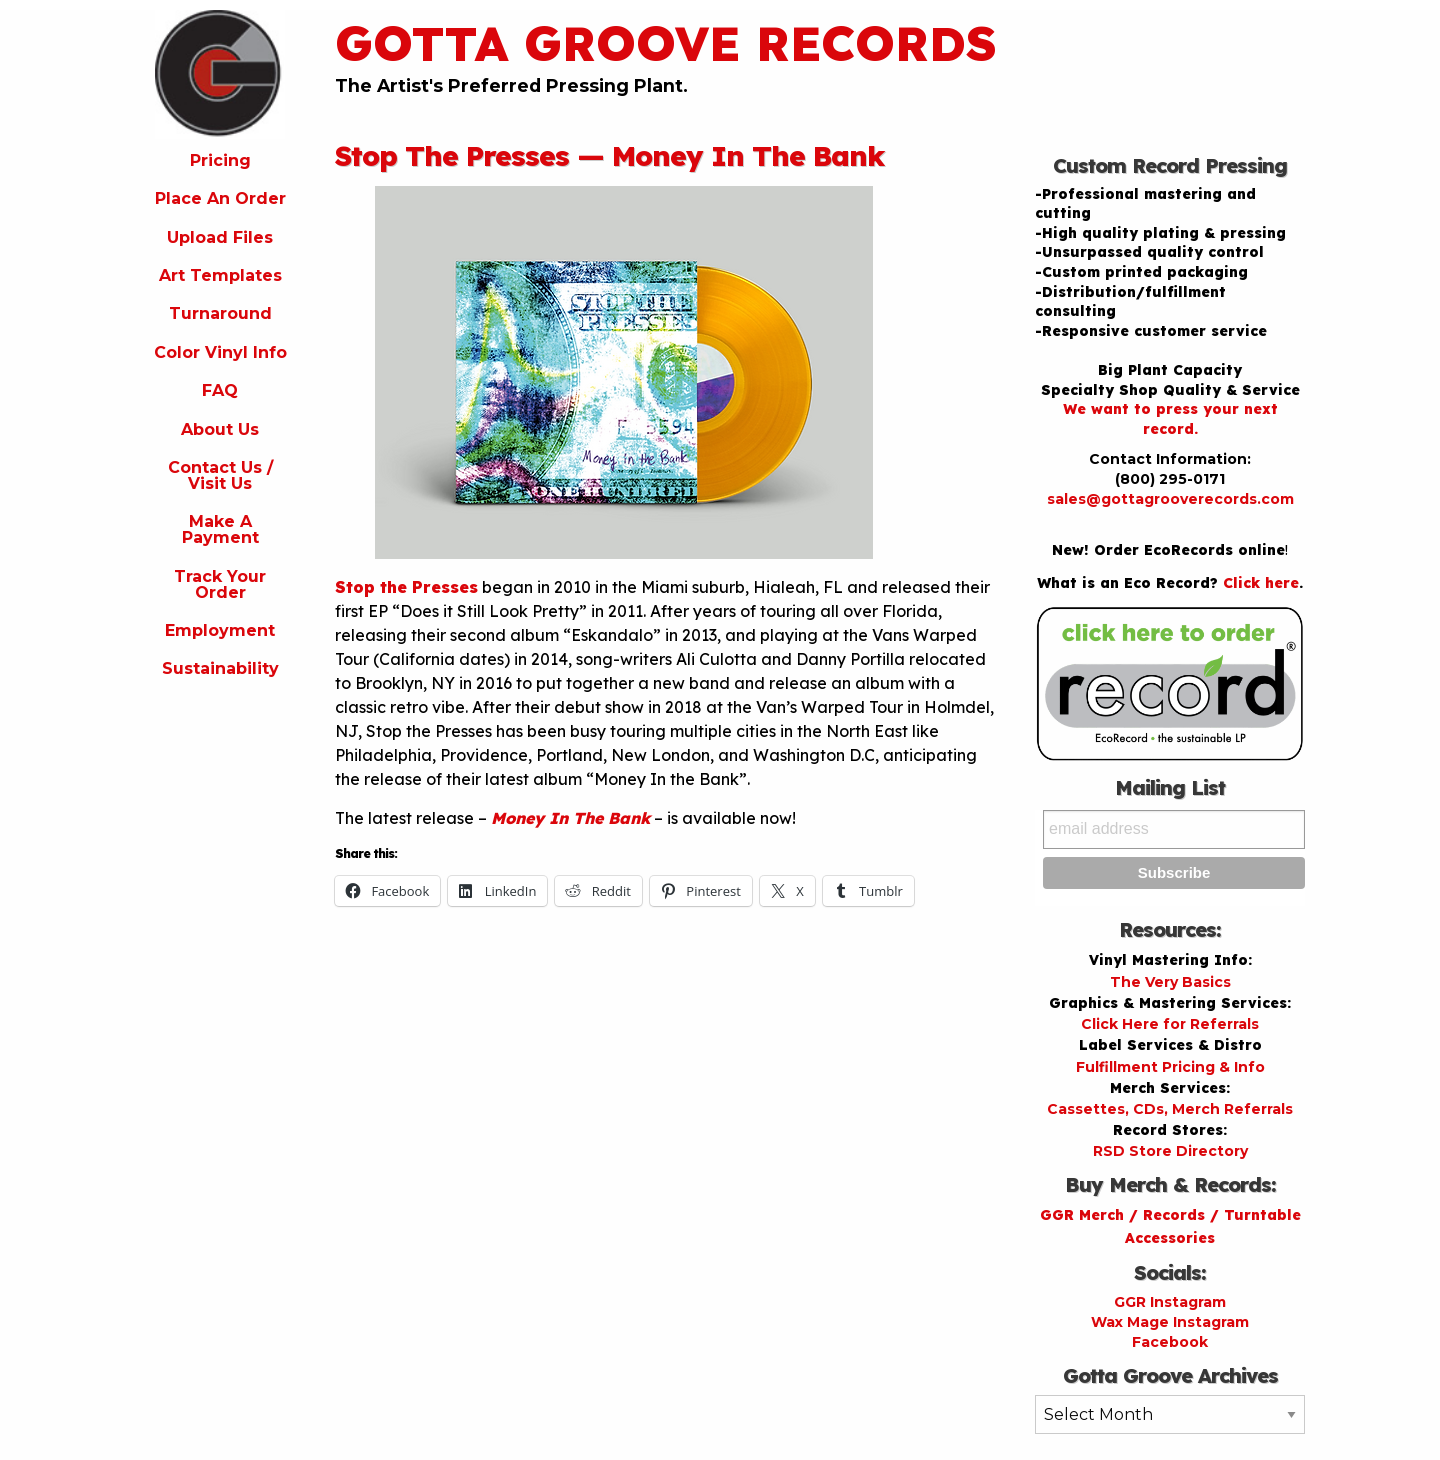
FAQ (220, 390)
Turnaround (220, 313)
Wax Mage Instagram (1170, 1322)
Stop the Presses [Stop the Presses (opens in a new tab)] (406, 587)
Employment (220, 630)
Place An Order (220, 198)
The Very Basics (1170, 982)
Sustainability (220, 668)
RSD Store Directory (1170, 1151)
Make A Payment (220, 529)
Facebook (1170, 1342)
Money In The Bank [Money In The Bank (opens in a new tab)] (570, 818)
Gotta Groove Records (666, 43)
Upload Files (220, 237)
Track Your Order (220, 584)
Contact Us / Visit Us (220, 475)
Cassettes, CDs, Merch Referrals (1170, 1109)
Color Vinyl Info (220, 352)
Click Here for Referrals (1170, 1024)
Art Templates (220, 275)
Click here (1261, 583)
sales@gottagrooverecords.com (1170, 499)
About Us (220, 429)
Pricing (220, 160)
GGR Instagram (1170, 1302)
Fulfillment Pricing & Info (1170, 1067)
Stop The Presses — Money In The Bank (609, 155)
